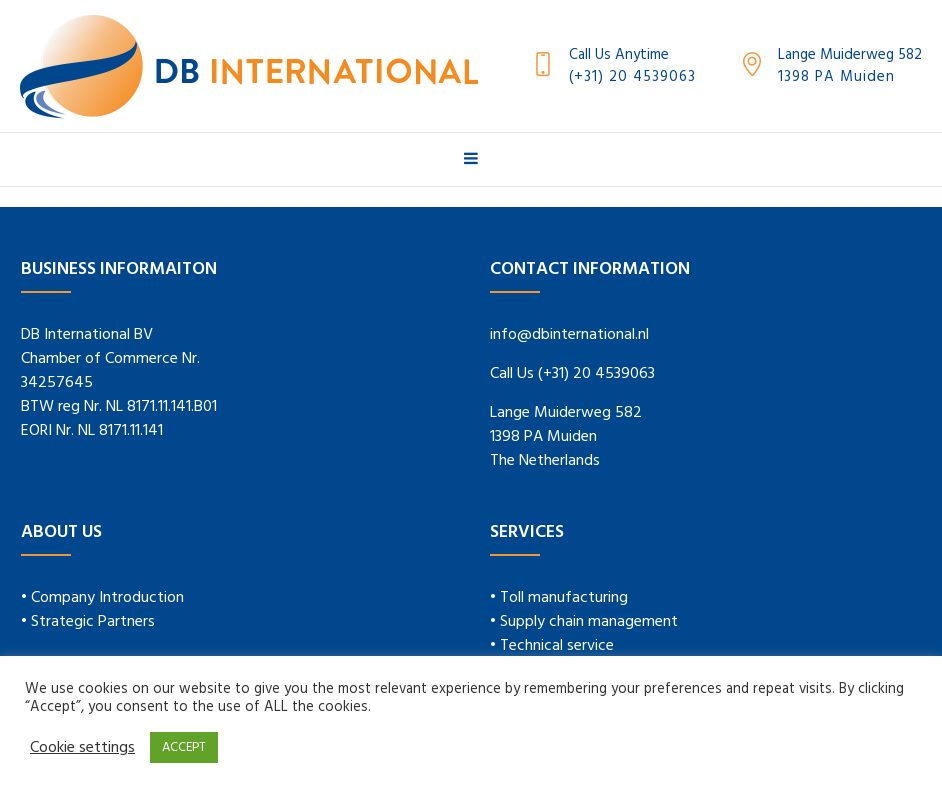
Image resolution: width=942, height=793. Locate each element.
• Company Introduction (102, 598)
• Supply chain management (584, 622)
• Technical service (552, 646)
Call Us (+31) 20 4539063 (572, 374)
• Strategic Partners (88, 622)
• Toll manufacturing (559, 598)
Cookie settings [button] (82, 748)
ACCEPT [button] (184, 747)
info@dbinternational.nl (569, 335)
